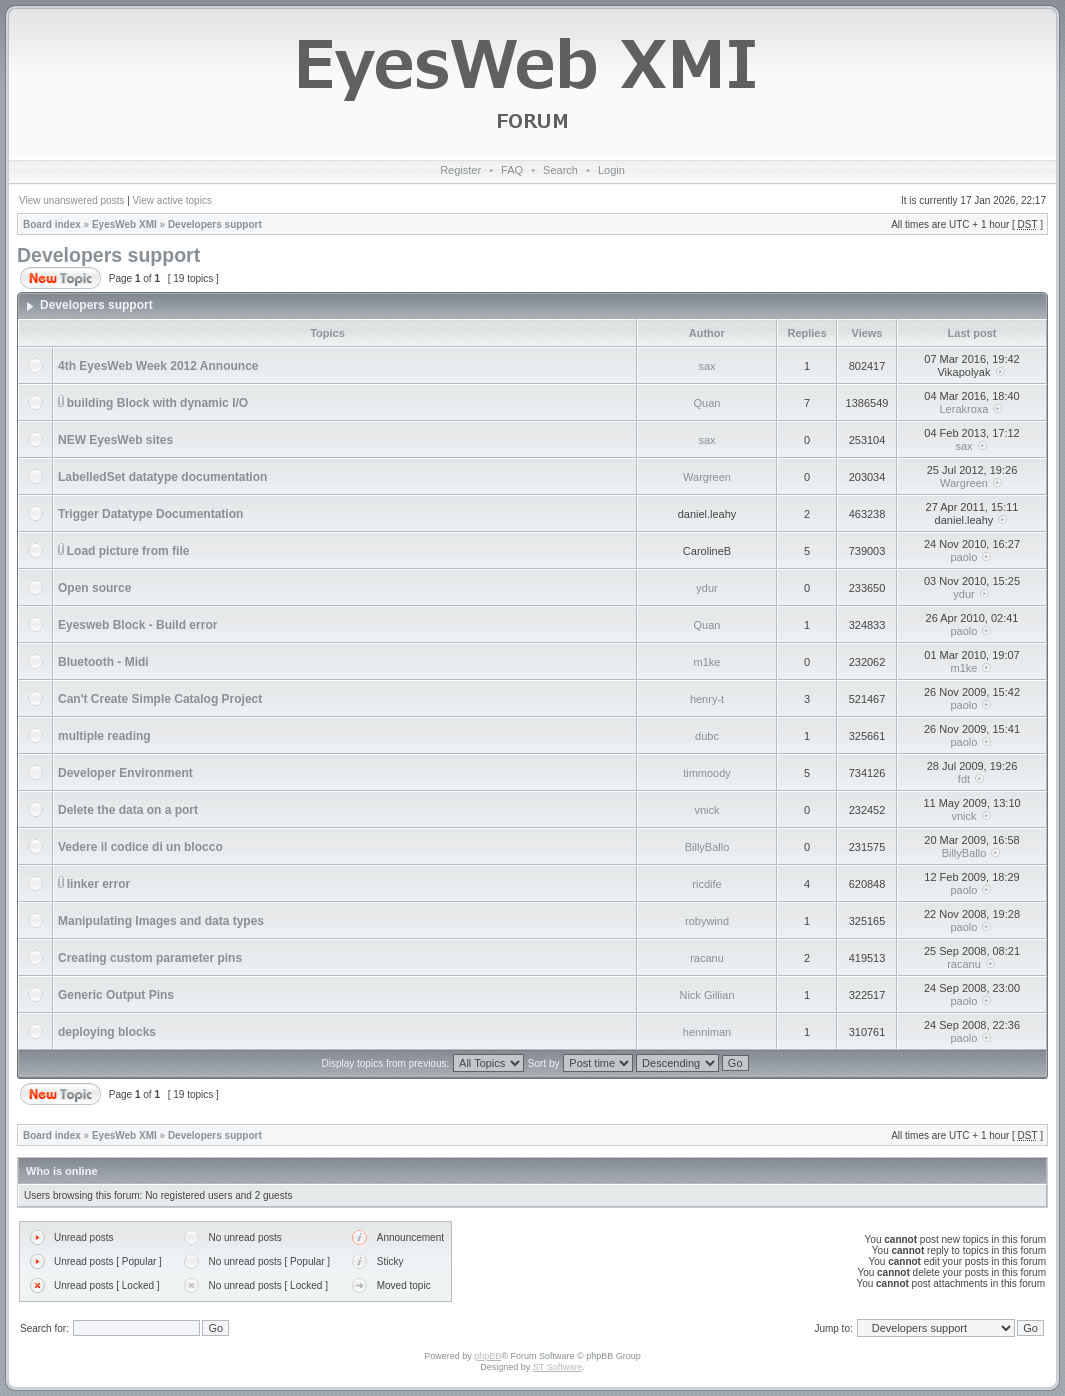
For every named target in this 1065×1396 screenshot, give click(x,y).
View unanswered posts (71, 200)
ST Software (557, 1367)
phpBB (487, 1356)
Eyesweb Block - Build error (137, 625)
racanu (707, 958)
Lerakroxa (964, 409)
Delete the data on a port (128, 810)
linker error (98, 884)
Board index (52, 224)
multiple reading (104, 736)
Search (560, 170)
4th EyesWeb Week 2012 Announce (158, 366)
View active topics (172, 200)
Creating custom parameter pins (150, 958)
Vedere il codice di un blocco (140, 847)
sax (706, 366)
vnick (706, 810)
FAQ (512, 170)
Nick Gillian (706, 995)
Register (460, 170)
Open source (94, 588)
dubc (707, 736)
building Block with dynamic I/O (157, 403)
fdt (964, 779)
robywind (707, 921)
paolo (964, 557)
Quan (707, 403)
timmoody (707, 773)
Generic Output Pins (116, 995)
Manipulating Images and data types (161, 921)
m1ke (707, 662)
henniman (707, 1032)
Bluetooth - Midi (103, 662)
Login (611, 170)
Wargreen (707, 477)
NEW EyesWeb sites (115, 440)
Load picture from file (128, 551)
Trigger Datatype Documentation (150, 514)
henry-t (707, 699)
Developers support (215, 224)
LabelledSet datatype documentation (162, 477)
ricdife (706, 884)
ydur (706, 588)
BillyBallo (707, 847)
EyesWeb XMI (124, 224)
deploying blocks (107, 1032)
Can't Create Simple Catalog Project (160, 699)
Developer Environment (125, 773)
